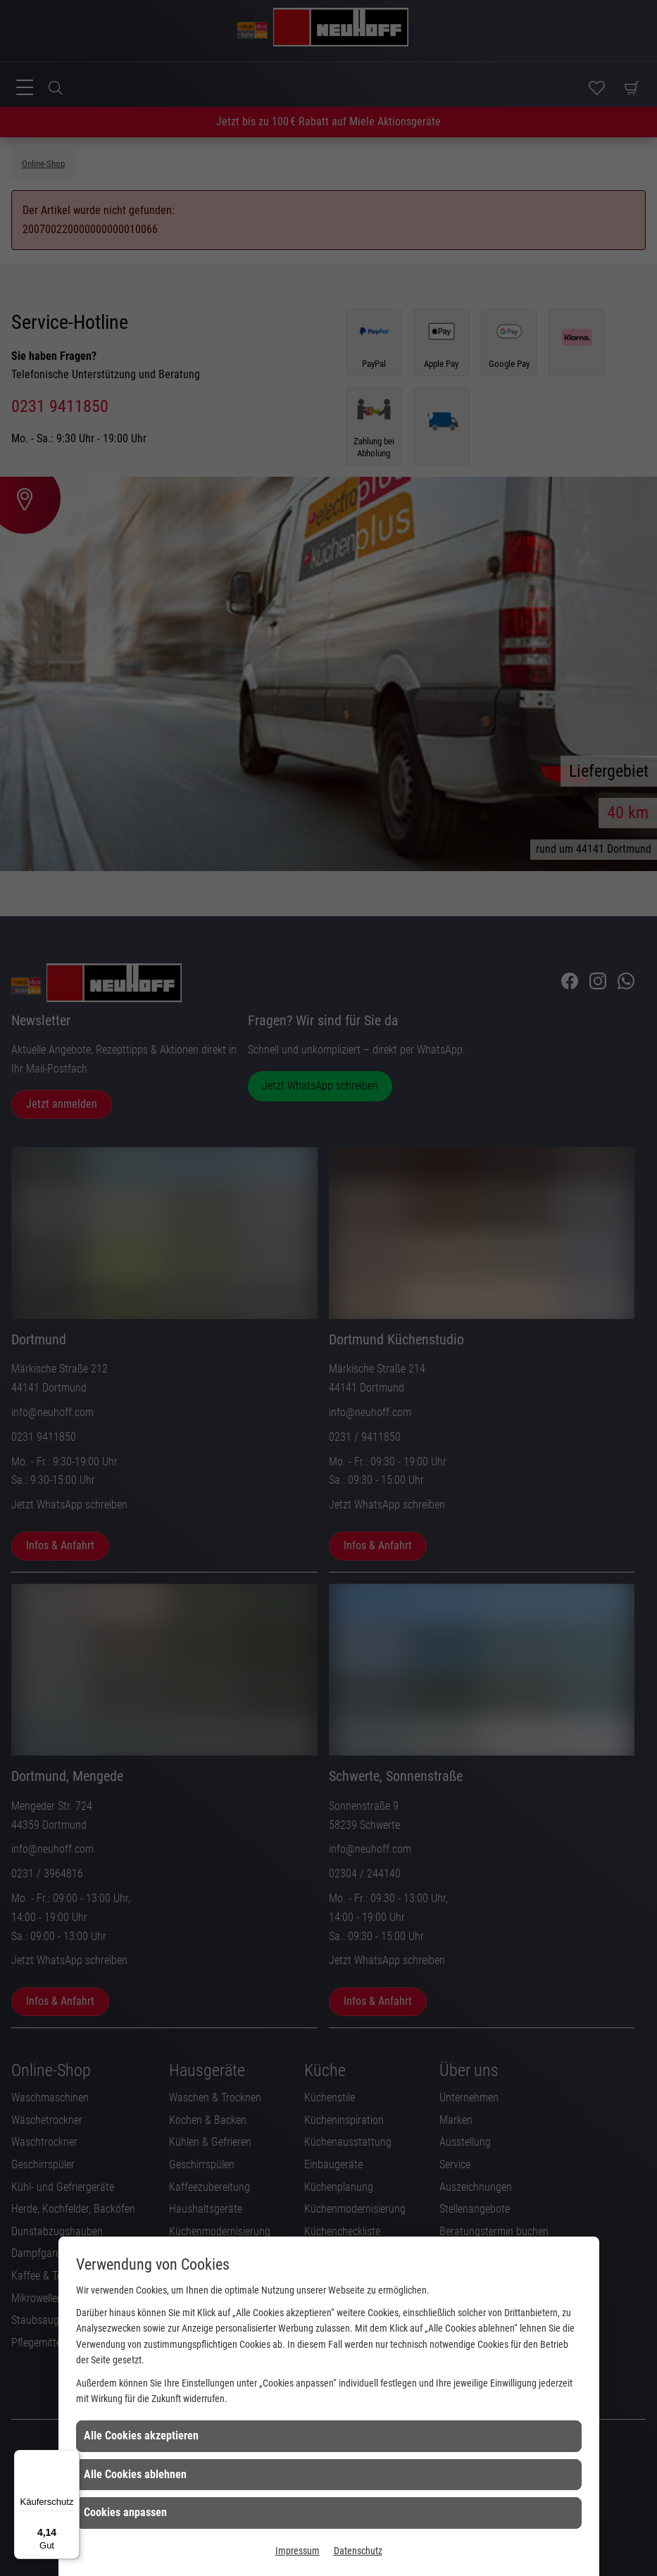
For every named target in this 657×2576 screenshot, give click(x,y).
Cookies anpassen (125, 2512)
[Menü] (71, 2458)
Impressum (297, 2550)
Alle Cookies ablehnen (135, 2474)
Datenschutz (358, 2550)
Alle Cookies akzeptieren (141, 2435)
